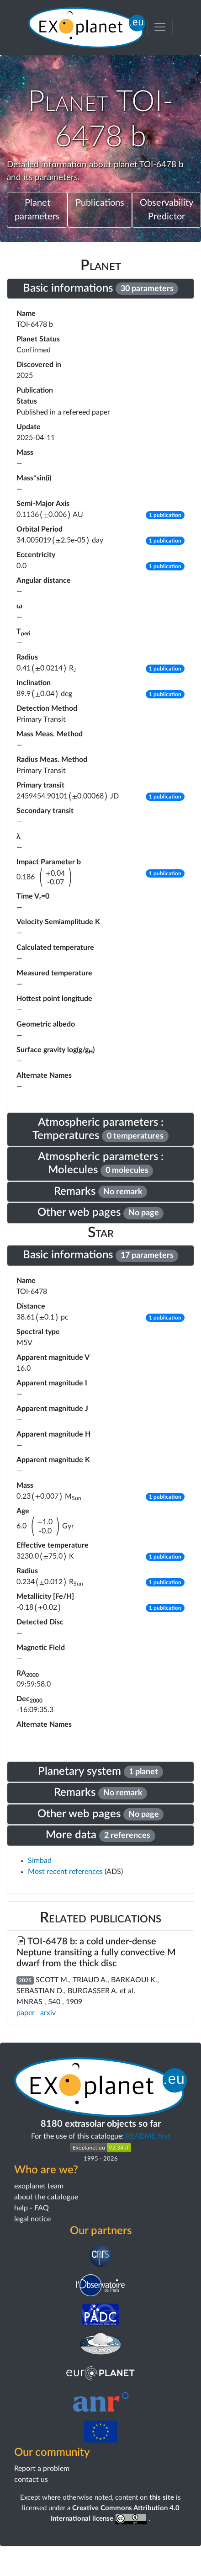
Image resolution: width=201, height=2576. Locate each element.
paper (25, 2013)
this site (161, 2497)
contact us (31, 2479)
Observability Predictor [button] (166, 209)
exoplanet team (38, 2186)
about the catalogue (46, 2197)
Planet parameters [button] (37, 209)
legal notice (32, 2219)
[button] (165, 514)
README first (148, 2136)
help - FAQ (31, 2208)
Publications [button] (99, 203)
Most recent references (66, 1871)
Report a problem (41, 2468)
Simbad (40, 1860)
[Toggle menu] (160, 27)
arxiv (48, 2013)
